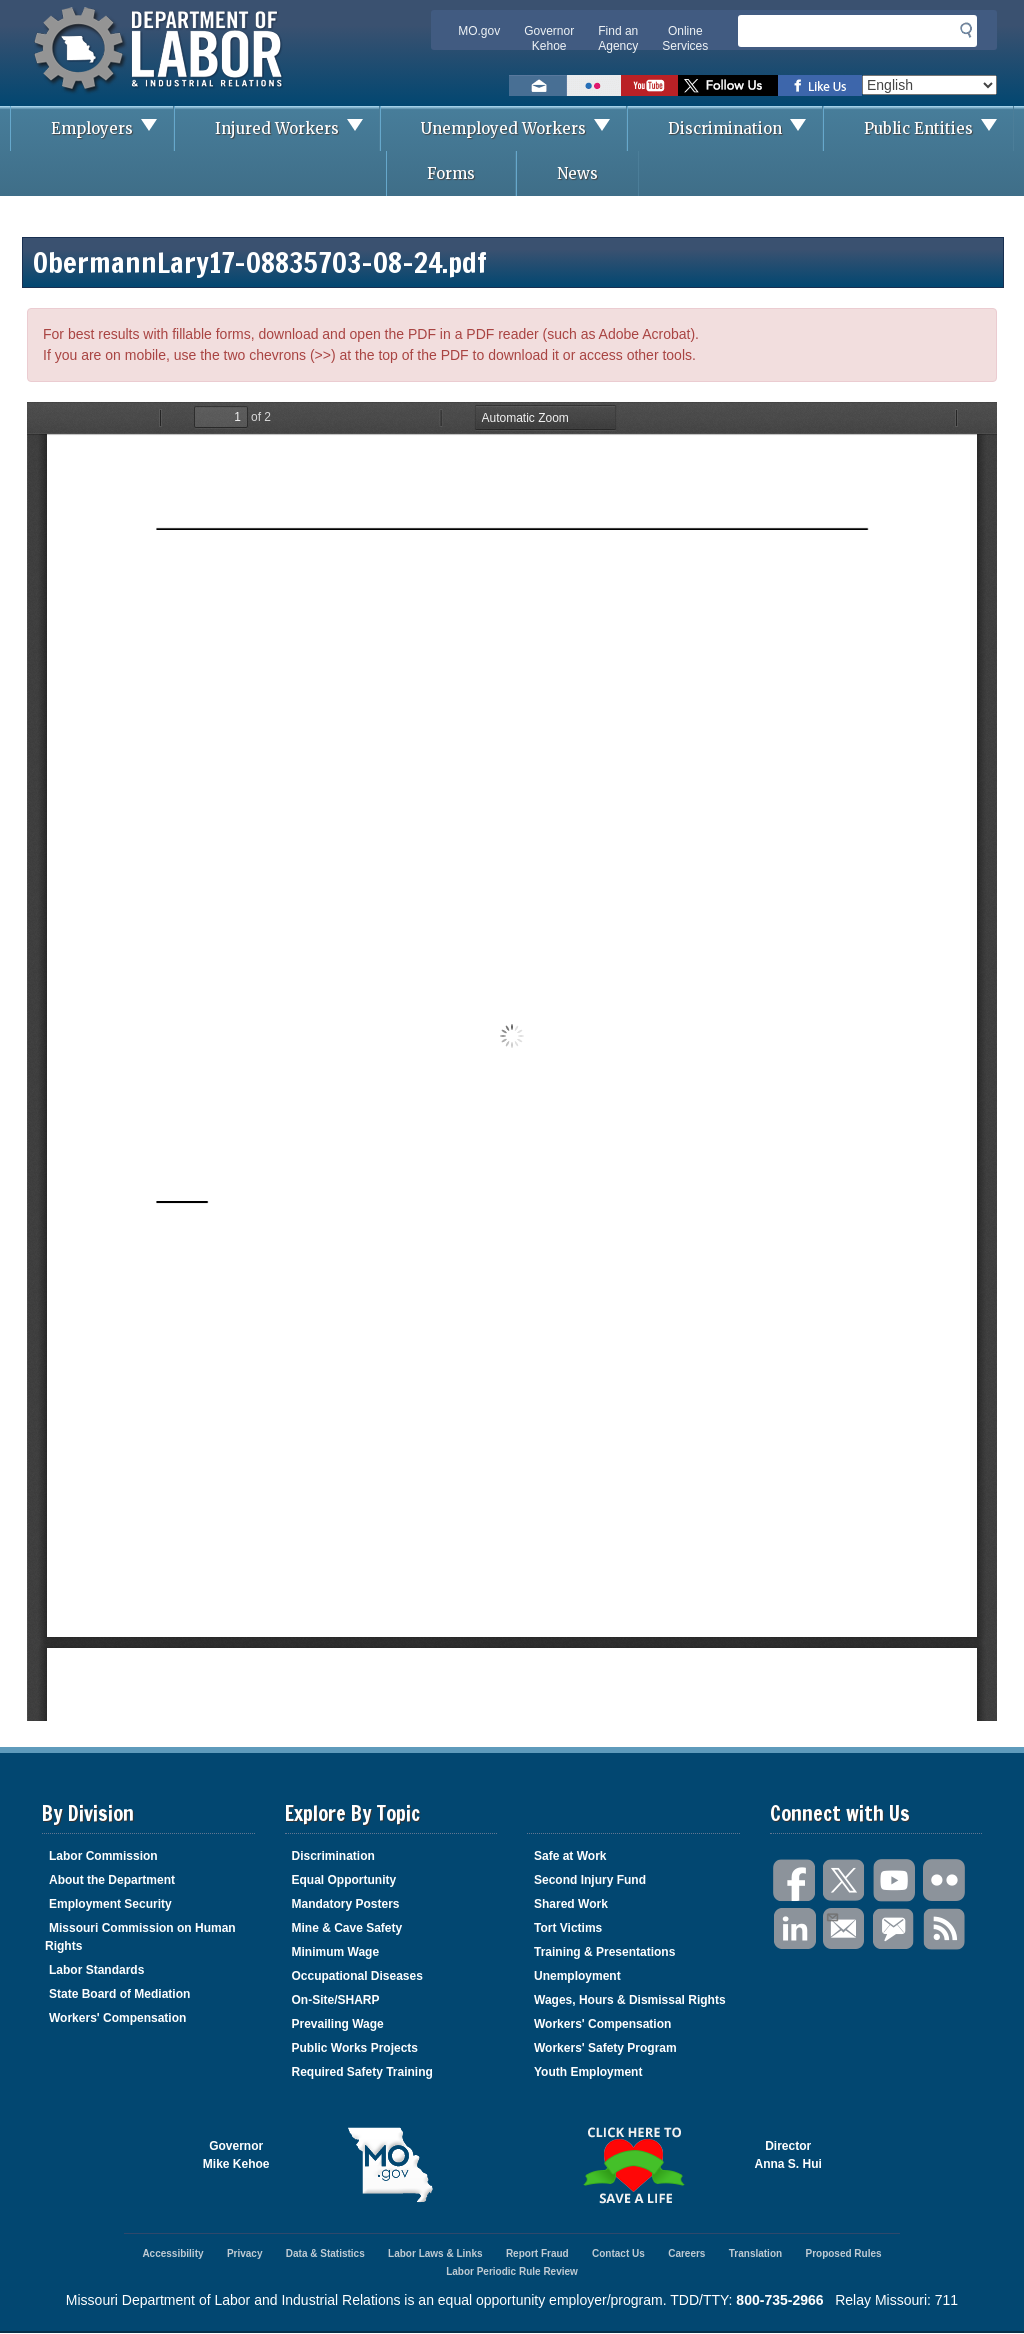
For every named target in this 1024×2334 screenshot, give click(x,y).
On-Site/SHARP (336, 2000)
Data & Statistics (325, 2253)
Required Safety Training (362, 2072)
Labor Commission (103, 1856)
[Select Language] (929, 85)
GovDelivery (895, 1929)
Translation (755, 2253)
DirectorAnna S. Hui (788, 2155)
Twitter (845, 1880)
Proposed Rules (843, 2253)
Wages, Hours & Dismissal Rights (630, 2000)
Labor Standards (96, 1970)
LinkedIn (795, 1929)
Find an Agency (618, 38)
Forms (451, 173)
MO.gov (479, 31)
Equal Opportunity (344, 1880)
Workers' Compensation (117, 2018)
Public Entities (938, 128)
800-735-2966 (779, 2300)
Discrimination (745, 128)
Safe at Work (570, 1856)
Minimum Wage (336, 1952)
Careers (686, 2253)
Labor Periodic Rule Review (512, 2271)
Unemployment (577, 1976)
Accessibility (172, 2253)
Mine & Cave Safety (347, 1928)
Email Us (831, 1915)
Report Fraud (537, 2253)
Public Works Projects (355, 2048)
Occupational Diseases (357, 1976)
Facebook (795, 1880)
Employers (112, 128)
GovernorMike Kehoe (236, 2155)
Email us (538, 85)
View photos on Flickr (594, 85)
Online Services (685, 38)
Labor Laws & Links (435, 2253)
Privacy (245, 2253)
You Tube (895, 1880)
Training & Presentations (604, 1952)
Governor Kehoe (549, 38)
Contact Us (618, 2253)
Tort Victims (568, 1928)
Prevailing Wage (338, 2024)
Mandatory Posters (346, 1904)
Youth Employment (588, 2072)
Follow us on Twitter (728, 85)
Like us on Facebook (820, 85)
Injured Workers (297, 128)
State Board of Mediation (119, 1994)
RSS (945, 1929)
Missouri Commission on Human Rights (140, 1937)
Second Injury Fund (590, 1880)
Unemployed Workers (523, 128)
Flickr (945, 1880)
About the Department (112, 1880)
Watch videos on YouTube (649, 85)
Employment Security (110, 1904)
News (577, 173)
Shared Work (571, 1904)
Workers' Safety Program (605, 2048)
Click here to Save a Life (633, 2165)
